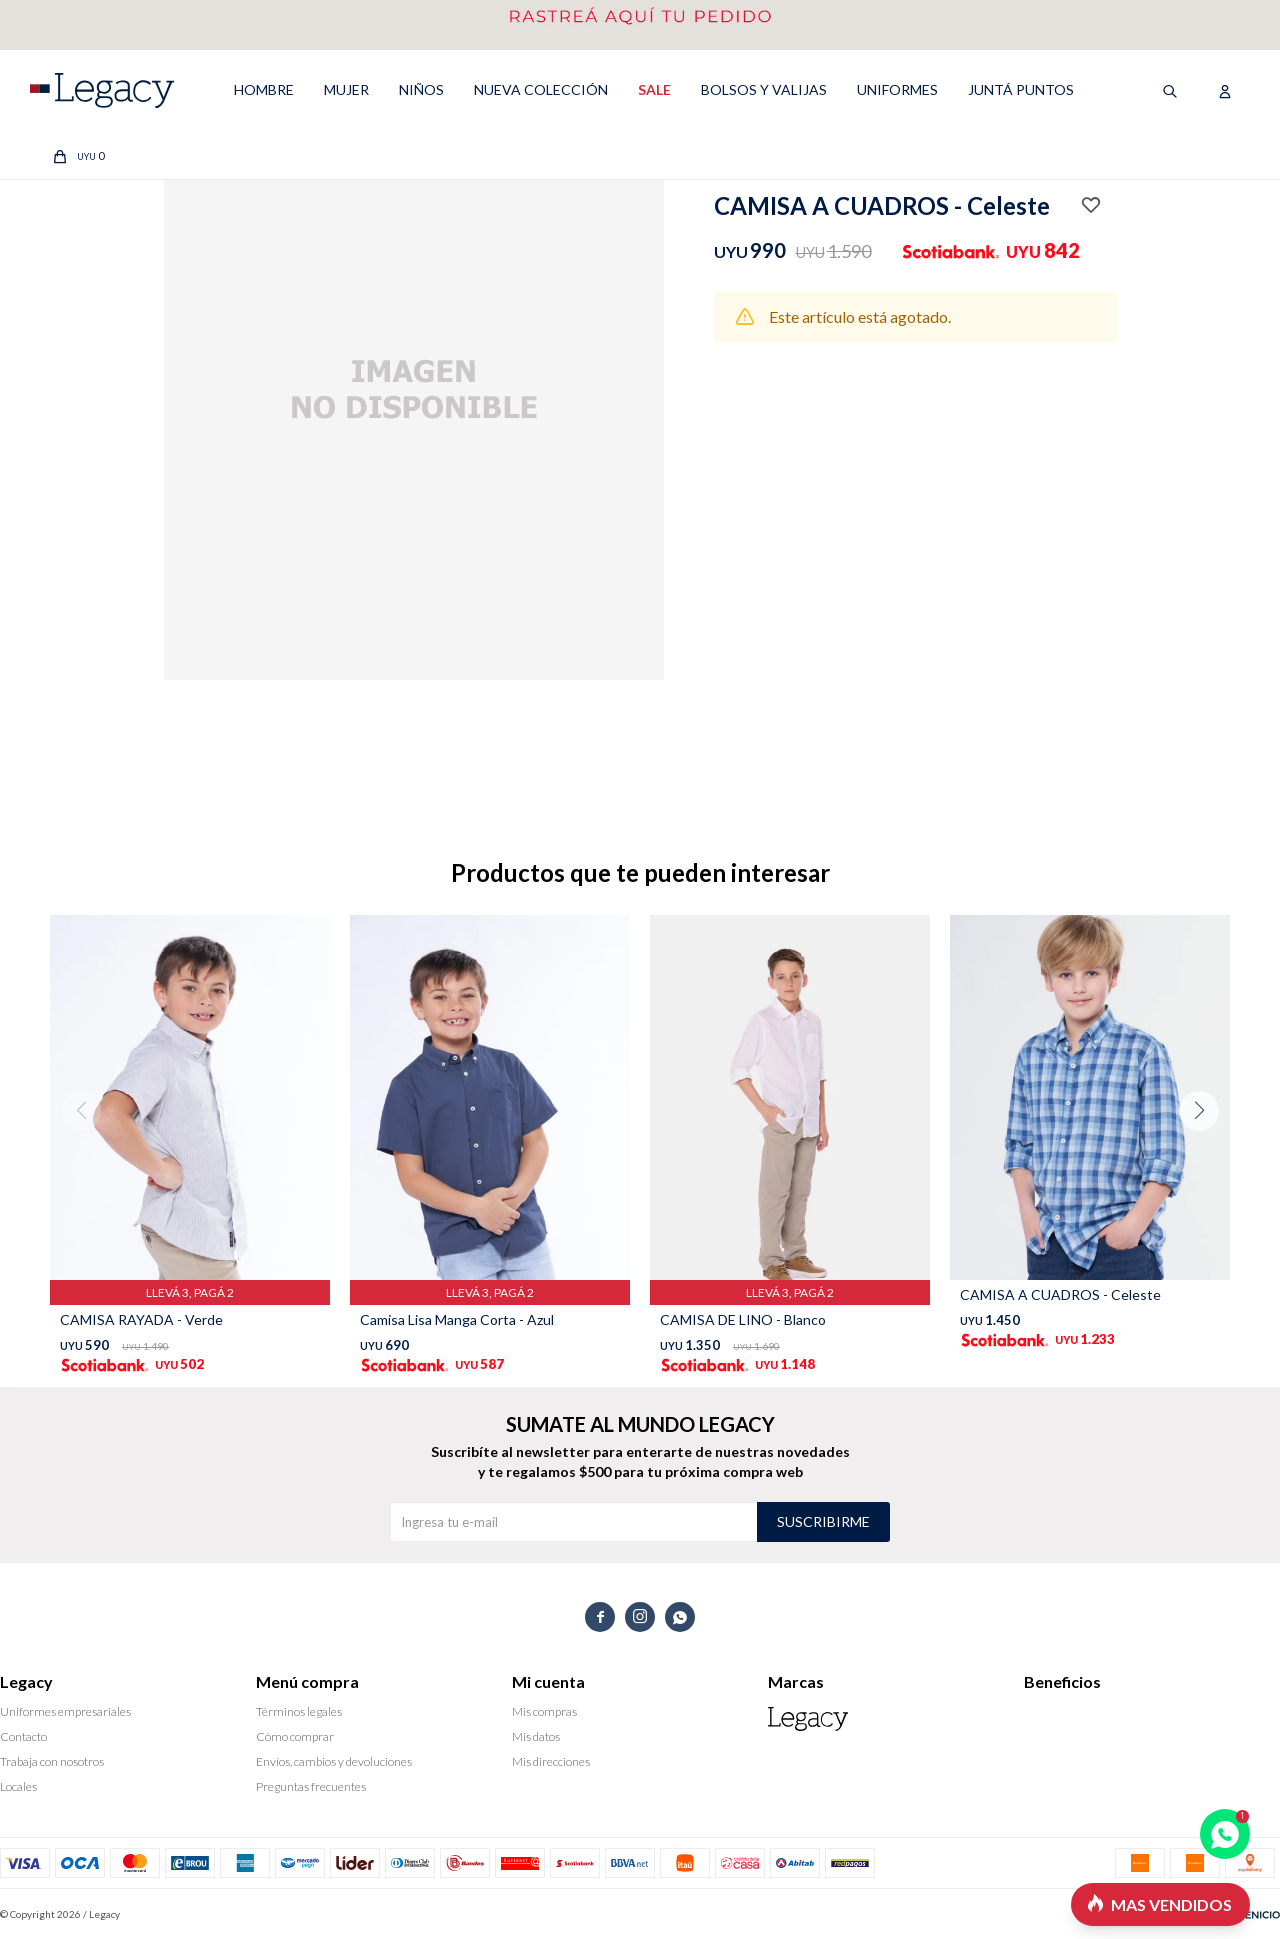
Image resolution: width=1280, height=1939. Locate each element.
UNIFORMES (897, 89)
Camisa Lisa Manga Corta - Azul (457, 1319)
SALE (654, 89)
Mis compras (544, 1711)
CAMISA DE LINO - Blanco (743, 1319)
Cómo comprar (295, 1736)
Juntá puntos (1021, 89)
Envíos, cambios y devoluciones (334, 1761)
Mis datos (536, 1736)
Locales (18, 1786)
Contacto (23, 1736)
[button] (1206, 1151)
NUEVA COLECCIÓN (541, 89)
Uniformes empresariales (65, 1711)
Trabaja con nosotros (52, 1761)
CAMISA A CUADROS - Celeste (1060, 1294)
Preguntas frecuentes (311, 1786)
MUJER (346, 89)
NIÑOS (421, 89)
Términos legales (299, 1711)
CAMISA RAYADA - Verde (141, 1319)
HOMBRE (264, 89)
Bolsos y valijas (764, 89)
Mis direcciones (551, 1761)
